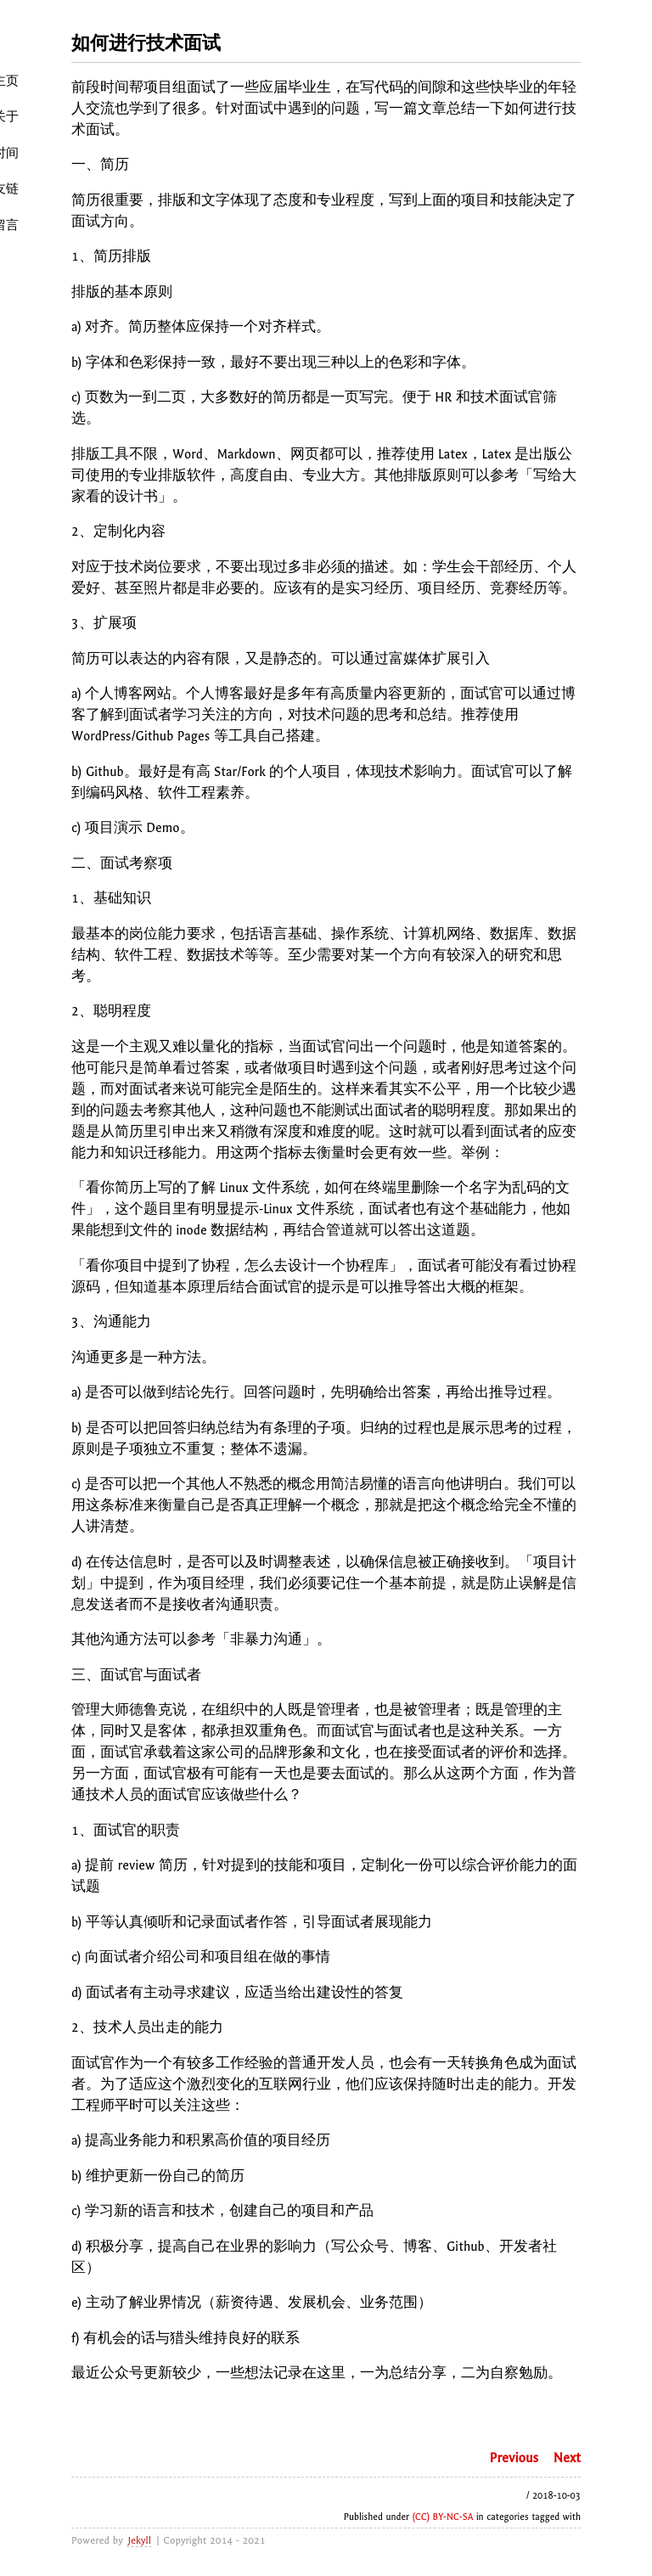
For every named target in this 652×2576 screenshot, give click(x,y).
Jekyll (138, 2540)
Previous (514, 2458)
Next (567, 2458)
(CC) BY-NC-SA (443, 2517)
